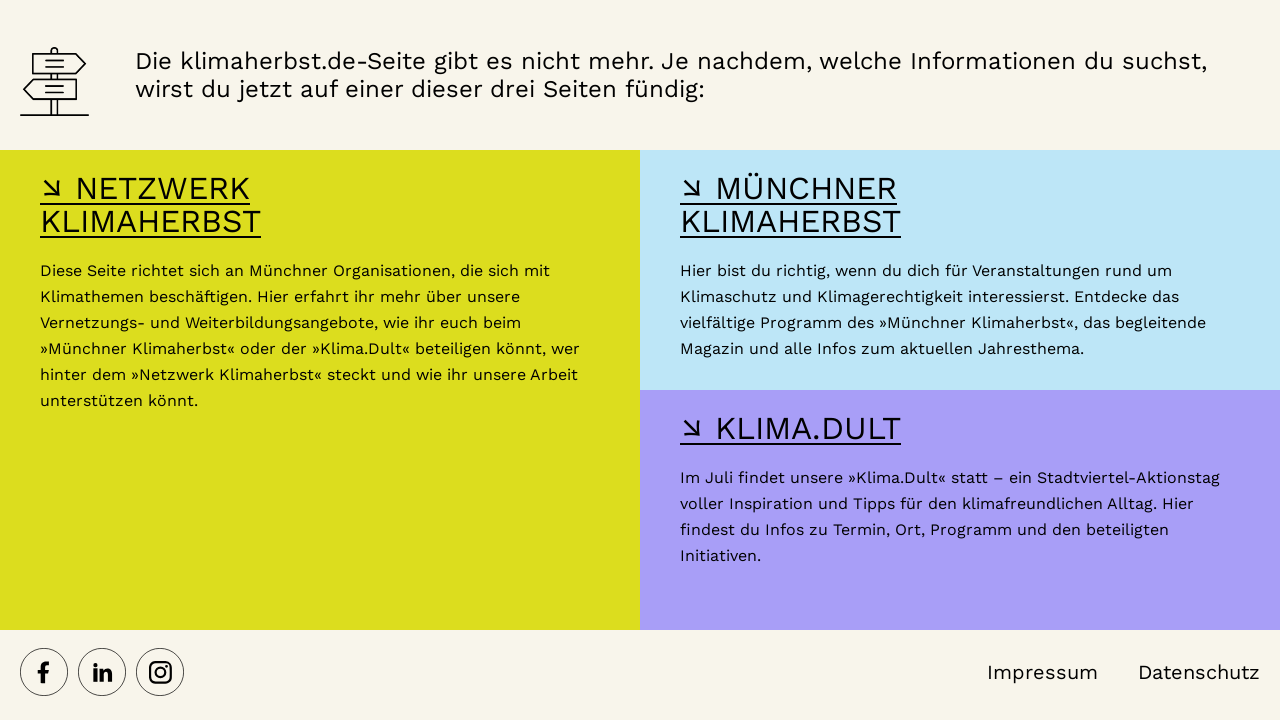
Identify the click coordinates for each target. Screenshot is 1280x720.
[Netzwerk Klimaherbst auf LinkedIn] (102, 674)
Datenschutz (1199, 672)
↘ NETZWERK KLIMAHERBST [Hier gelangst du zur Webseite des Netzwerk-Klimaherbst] (150, 204)
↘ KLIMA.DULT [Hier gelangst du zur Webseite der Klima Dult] (790, 428)
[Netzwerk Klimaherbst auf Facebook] (44, 674)
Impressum (1042, 672)
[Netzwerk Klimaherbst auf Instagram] (160, 674)
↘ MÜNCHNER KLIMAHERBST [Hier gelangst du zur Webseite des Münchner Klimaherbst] (790, 204)
